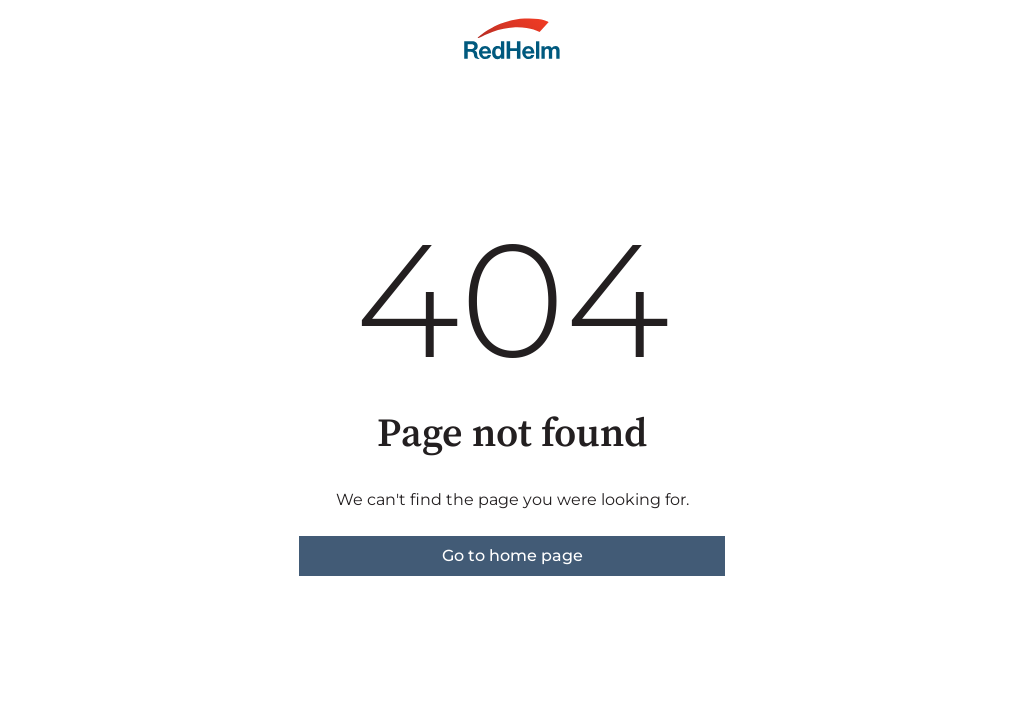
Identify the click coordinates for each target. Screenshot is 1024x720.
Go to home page (512, 555)
